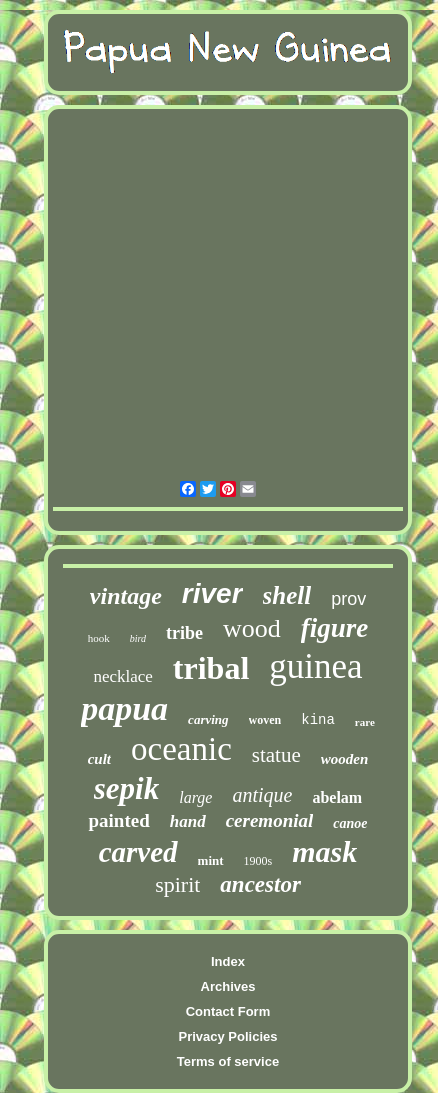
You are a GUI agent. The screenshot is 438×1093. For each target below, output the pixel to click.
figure (335, 628)
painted (118, 820)
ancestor (260, 884)
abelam (337, 797)
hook (99, 638)
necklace (122, 676)
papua (124, 708)
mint (211, 860)
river (212, 593)
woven (265, 720)
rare (365, 722)
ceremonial (270, 820)
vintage (126, 596)
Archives (228, 986)
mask (324, 851)
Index (228, 961)
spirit (177, 884)
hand (188, 821)
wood (252, 628)
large (195, 797)
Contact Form (228, 1011)
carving (208, 719)
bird (138, 638)
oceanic (181, 749)
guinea (315, 666)
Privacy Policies (227, 1036)
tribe (184, 633)
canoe (350, 823)
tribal (211, 668)
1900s (258, 861)
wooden (345, 759)
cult (99, 759)
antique (262, 795)
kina (318, 720)
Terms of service (228, 1061)
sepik (126, 788)
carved (138, 852)
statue (276, 755)
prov (348, 599)
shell (287, 595)
